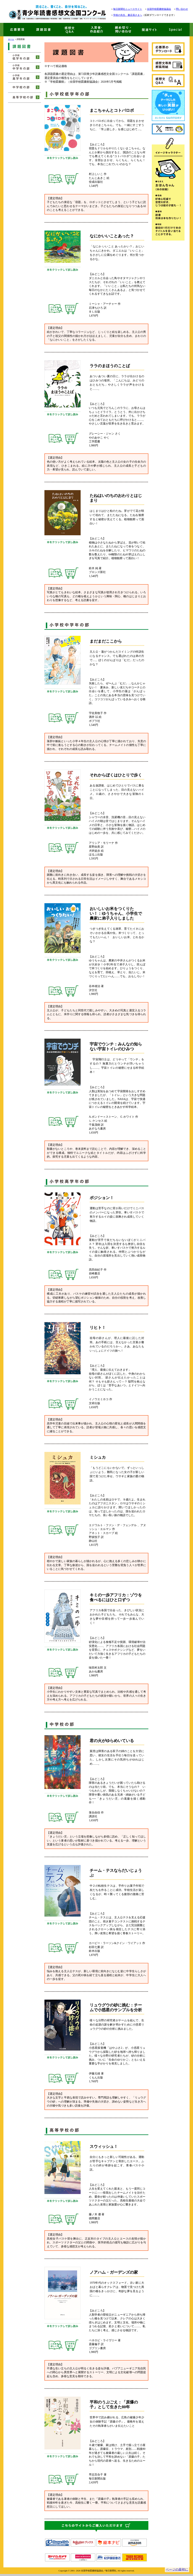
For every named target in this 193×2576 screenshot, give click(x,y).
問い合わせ (182, 9)
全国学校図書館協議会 (159, 9)
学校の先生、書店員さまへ (127, 15)
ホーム (11, 39)
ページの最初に (177, 2569)
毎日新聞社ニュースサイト (127, 9)
